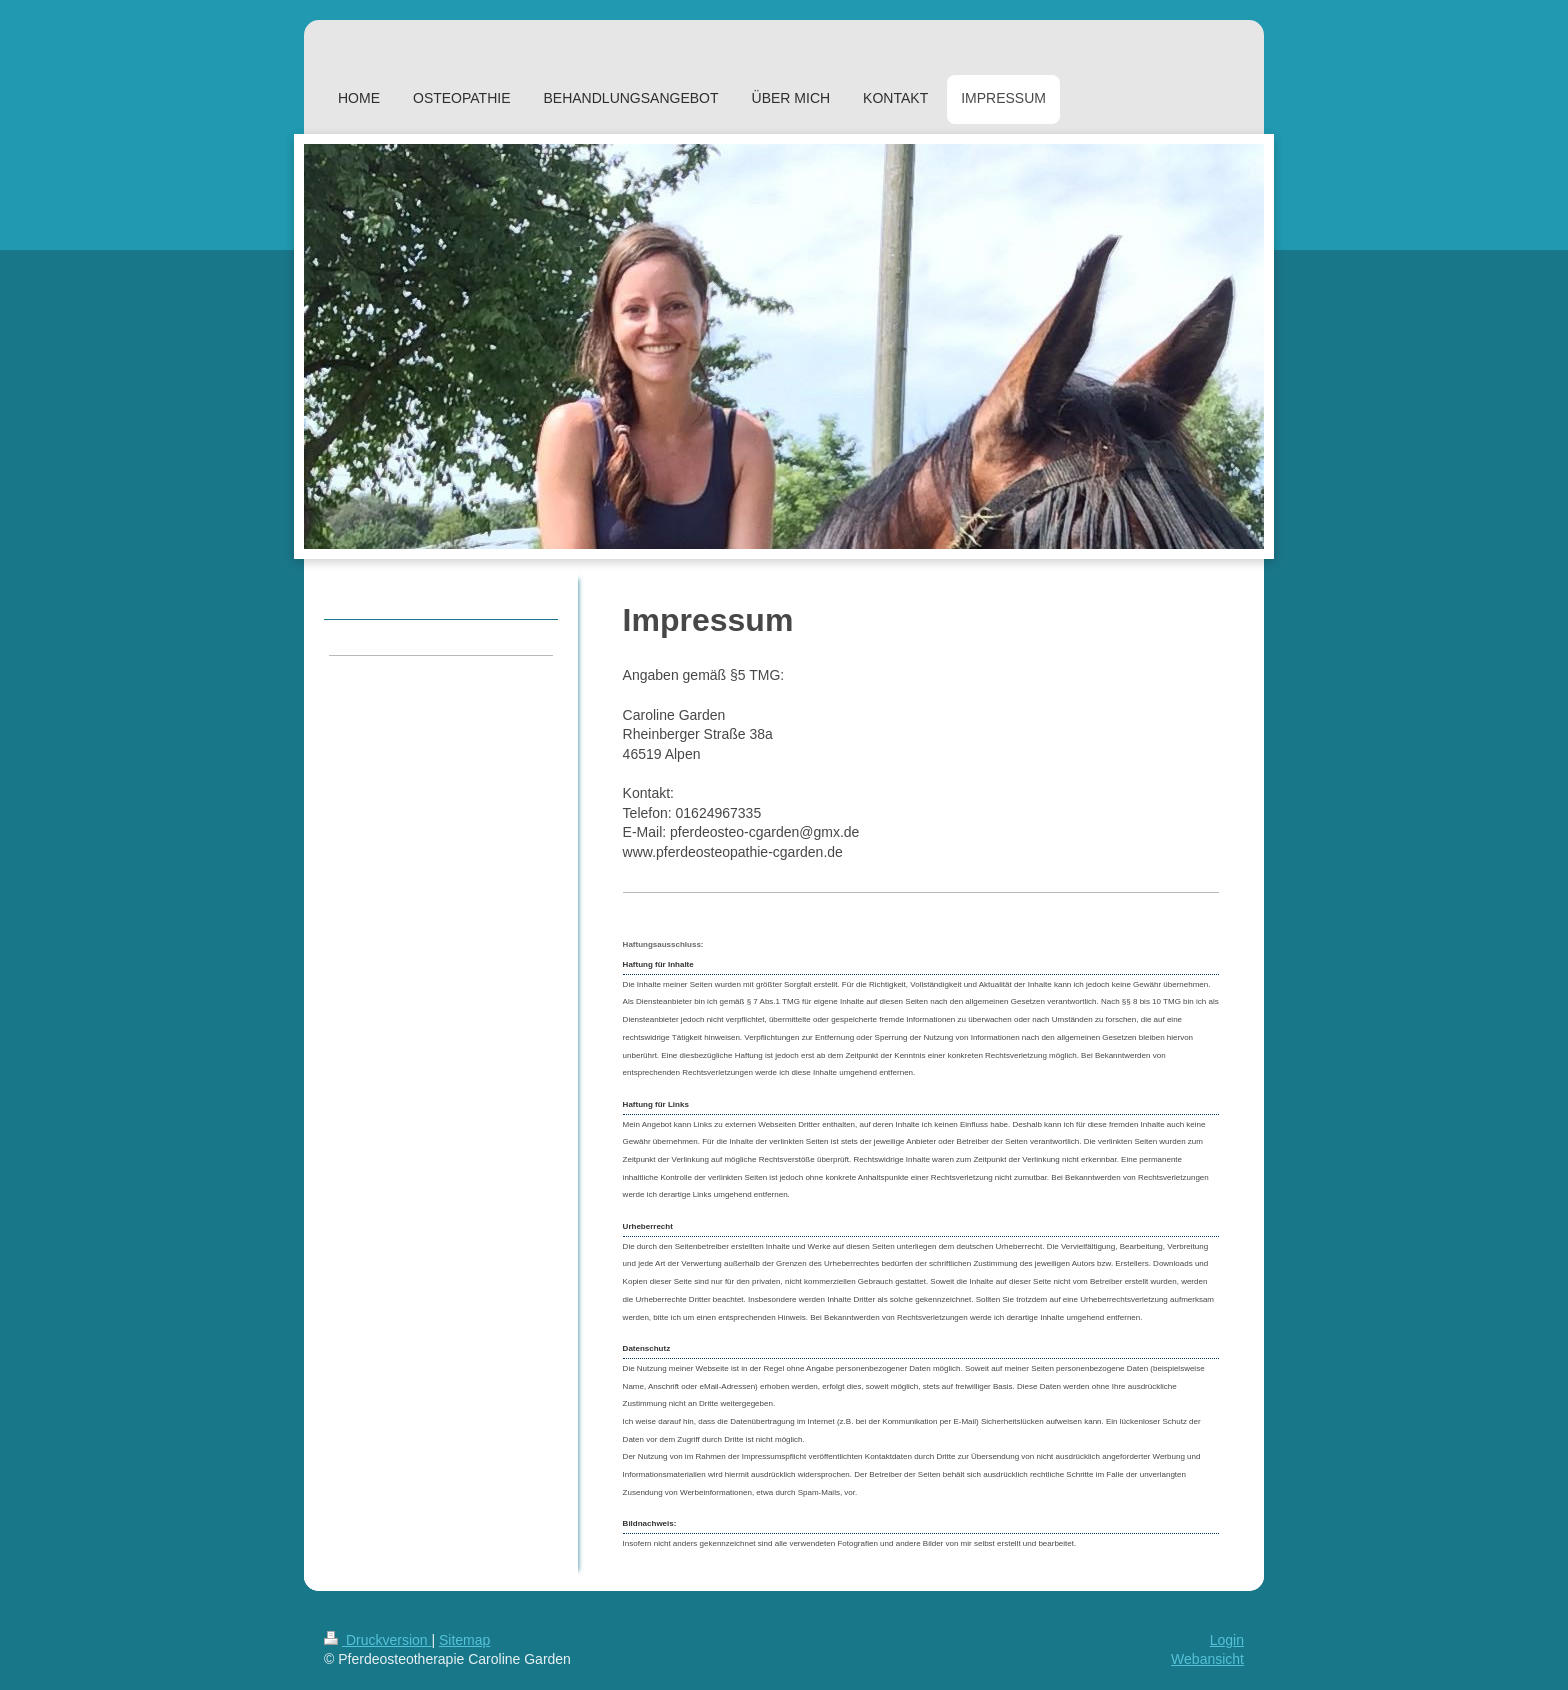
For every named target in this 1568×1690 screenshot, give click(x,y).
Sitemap (464, 1640)
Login (1227, 1640)
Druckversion (377, 1640)
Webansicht (1207, 1659)
